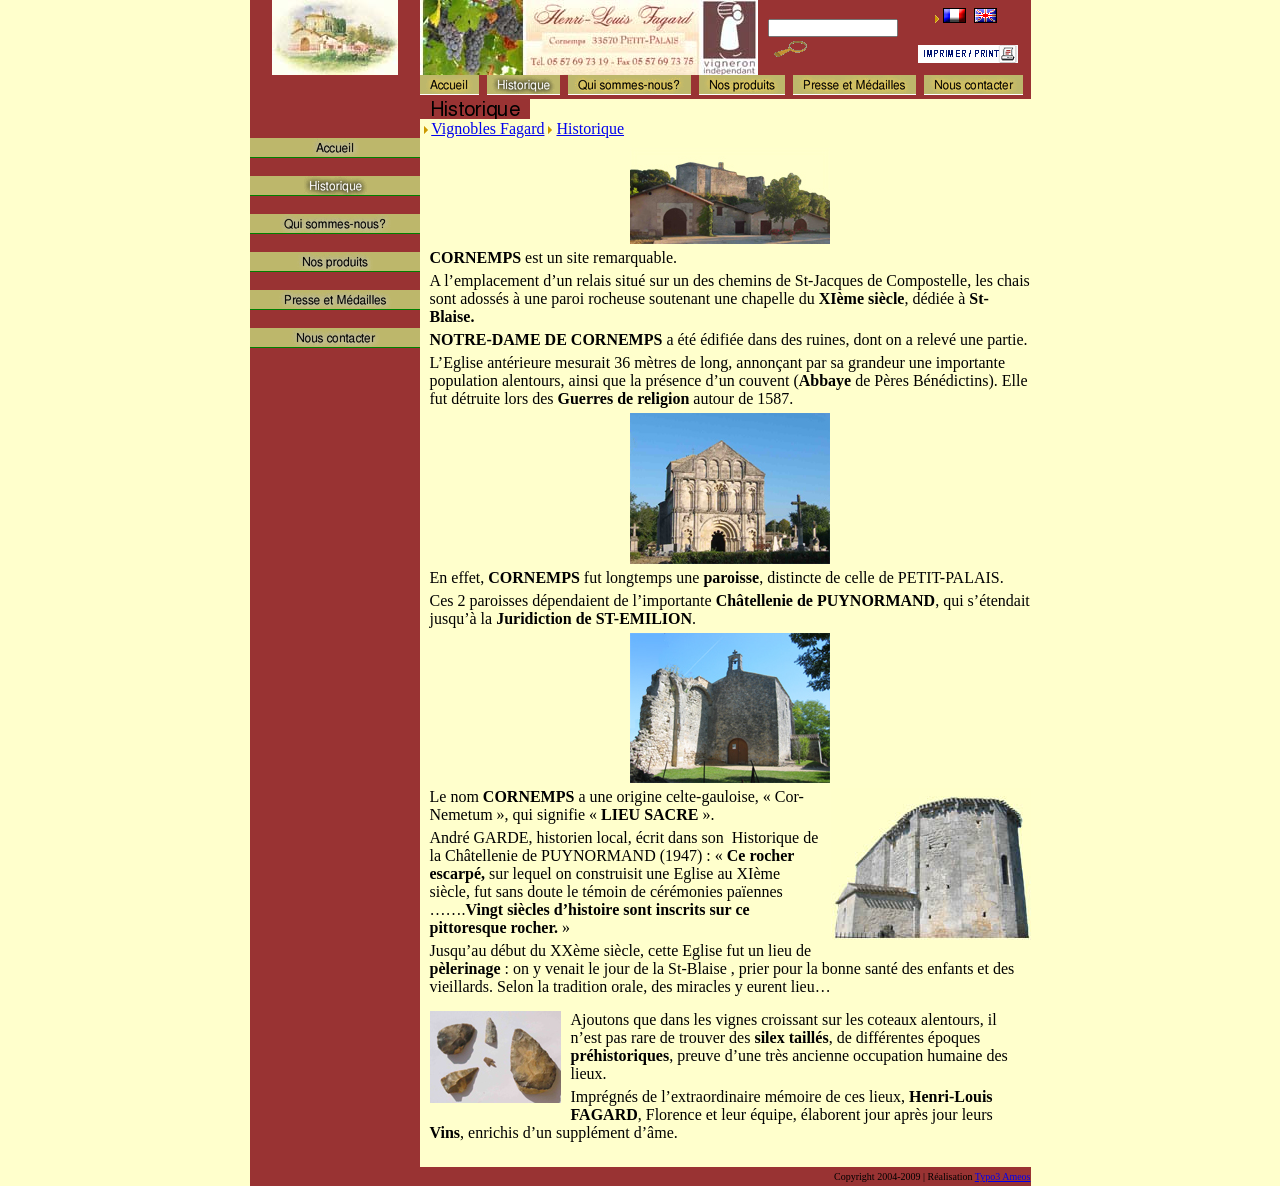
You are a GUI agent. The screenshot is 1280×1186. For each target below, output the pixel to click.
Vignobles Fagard (487, 128)
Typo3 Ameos (1003, 1176)
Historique (590, 128)
